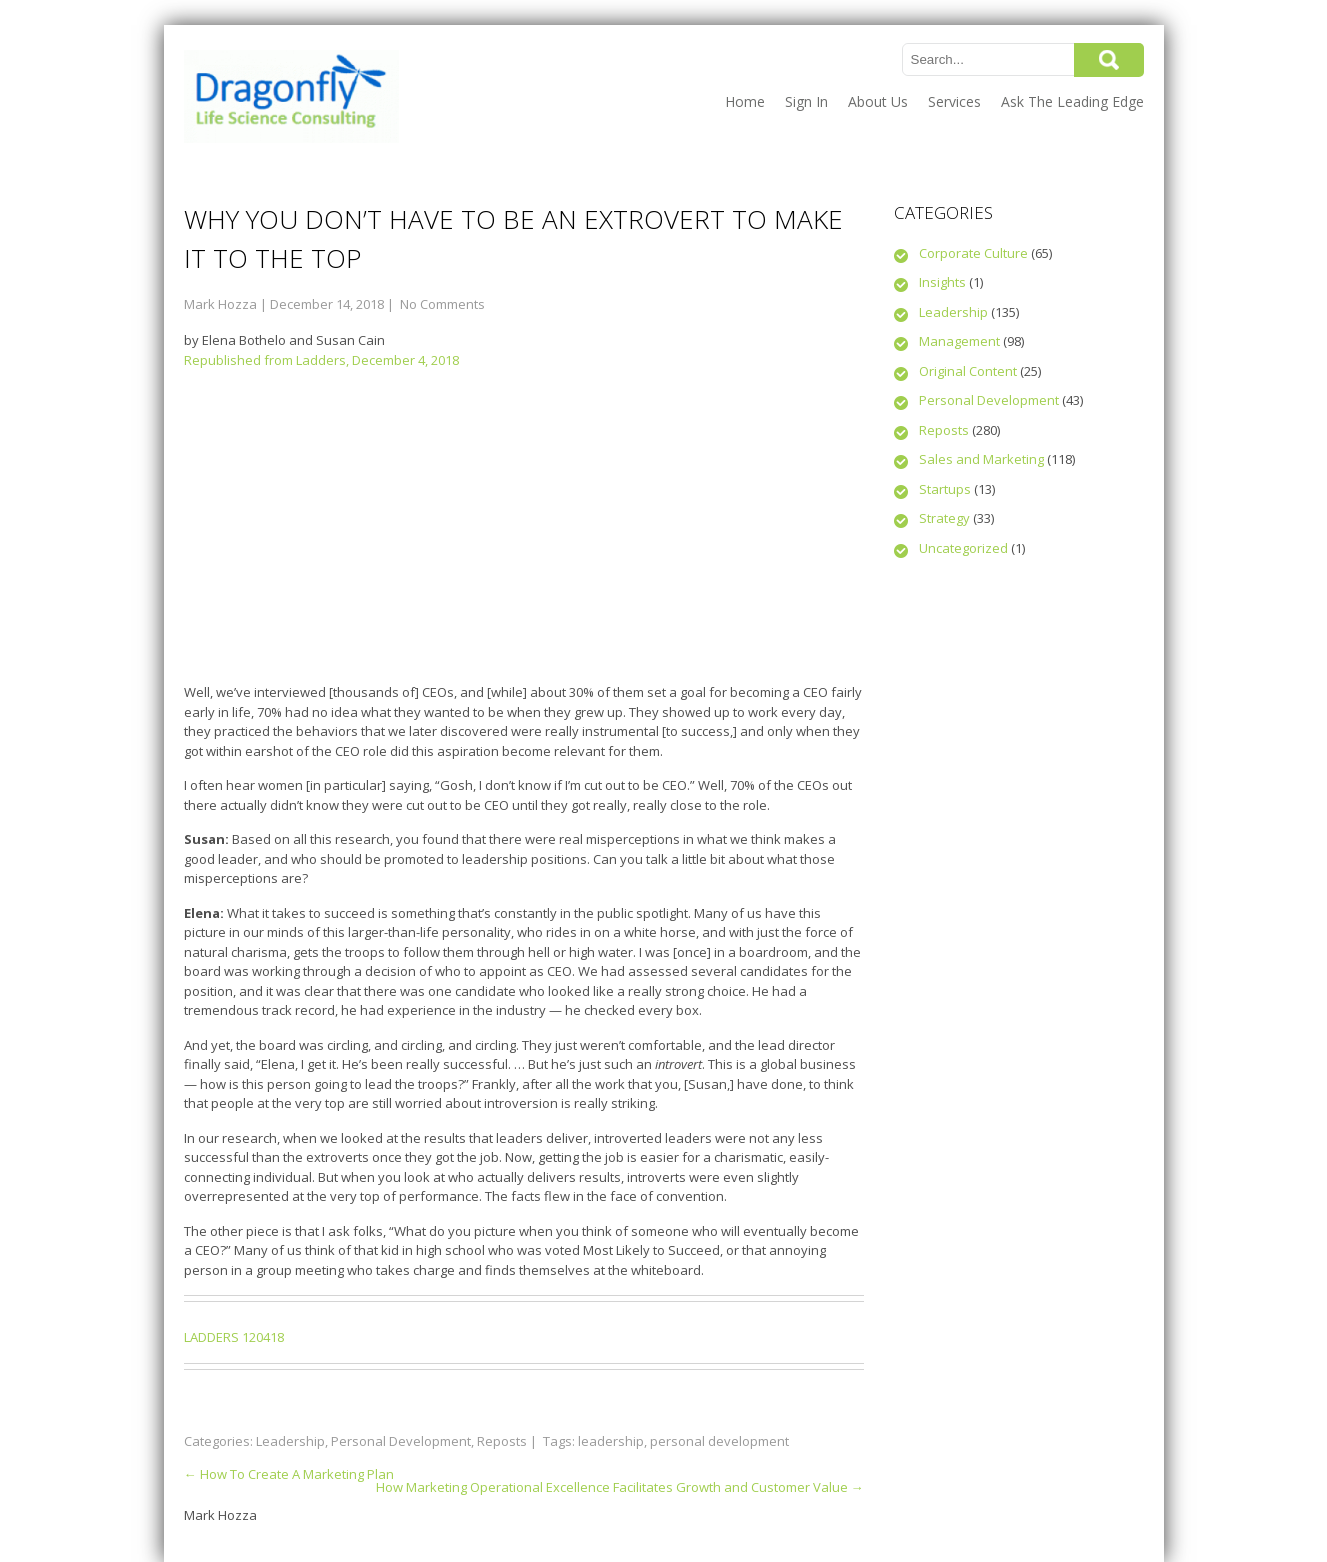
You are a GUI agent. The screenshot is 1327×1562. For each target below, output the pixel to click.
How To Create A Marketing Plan (289, 1474)
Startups (945, 489)
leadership (611, 1441)
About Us (878, 101)
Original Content (968, 371)
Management (959, 341)
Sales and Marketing (981, 459)
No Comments (442, 304)
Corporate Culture (973, 253)
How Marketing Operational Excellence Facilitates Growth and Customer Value (620, 1487)
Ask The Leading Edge (1072, 101)
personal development (719, 1441)
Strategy (944, 518)
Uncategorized (963, 548)
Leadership (290, 1441)
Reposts (502, 1441)
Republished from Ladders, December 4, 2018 (321, 360)
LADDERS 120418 (234, 1337)
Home (745, 101)
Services (954, 101)
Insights (942, 282)
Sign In (806, 101)
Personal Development (401, 1441)
